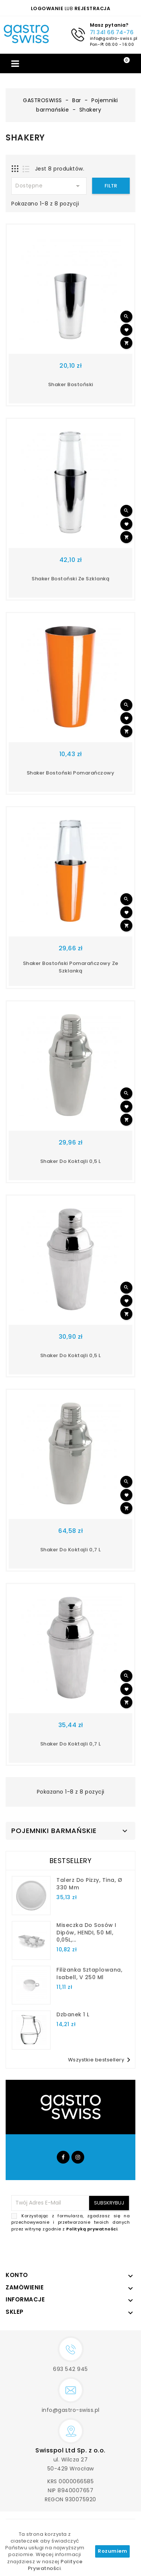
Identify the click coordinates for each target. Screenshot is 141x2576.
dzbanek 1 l (72, 2014)
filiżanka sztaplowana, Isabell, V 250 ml (89, 1973)
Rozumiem (112, 2551)
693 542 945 (70, 2369)
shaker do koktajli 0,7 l (70, 1549)
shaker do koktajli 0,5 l (70, 1161)
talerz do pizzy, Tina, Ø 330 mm (89, 1883)
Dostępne (48, 185)
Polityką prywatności (91, 2229)
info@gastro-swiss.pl (113, 38)
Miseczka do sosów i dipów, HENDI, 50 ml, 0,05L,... (86, 1932)
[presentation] (72, 2250)
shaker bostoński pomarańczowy (71, 772)
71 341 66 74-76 (111, 32)
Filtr (111, 185)
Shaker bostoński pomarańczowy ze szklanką (70, 967)
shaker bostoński (70, 384)
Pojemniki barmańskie (54, 1830)
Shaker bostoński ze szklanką (70, 578)
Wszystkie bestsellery (100, 2059)
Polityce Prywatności (55, 2565)
